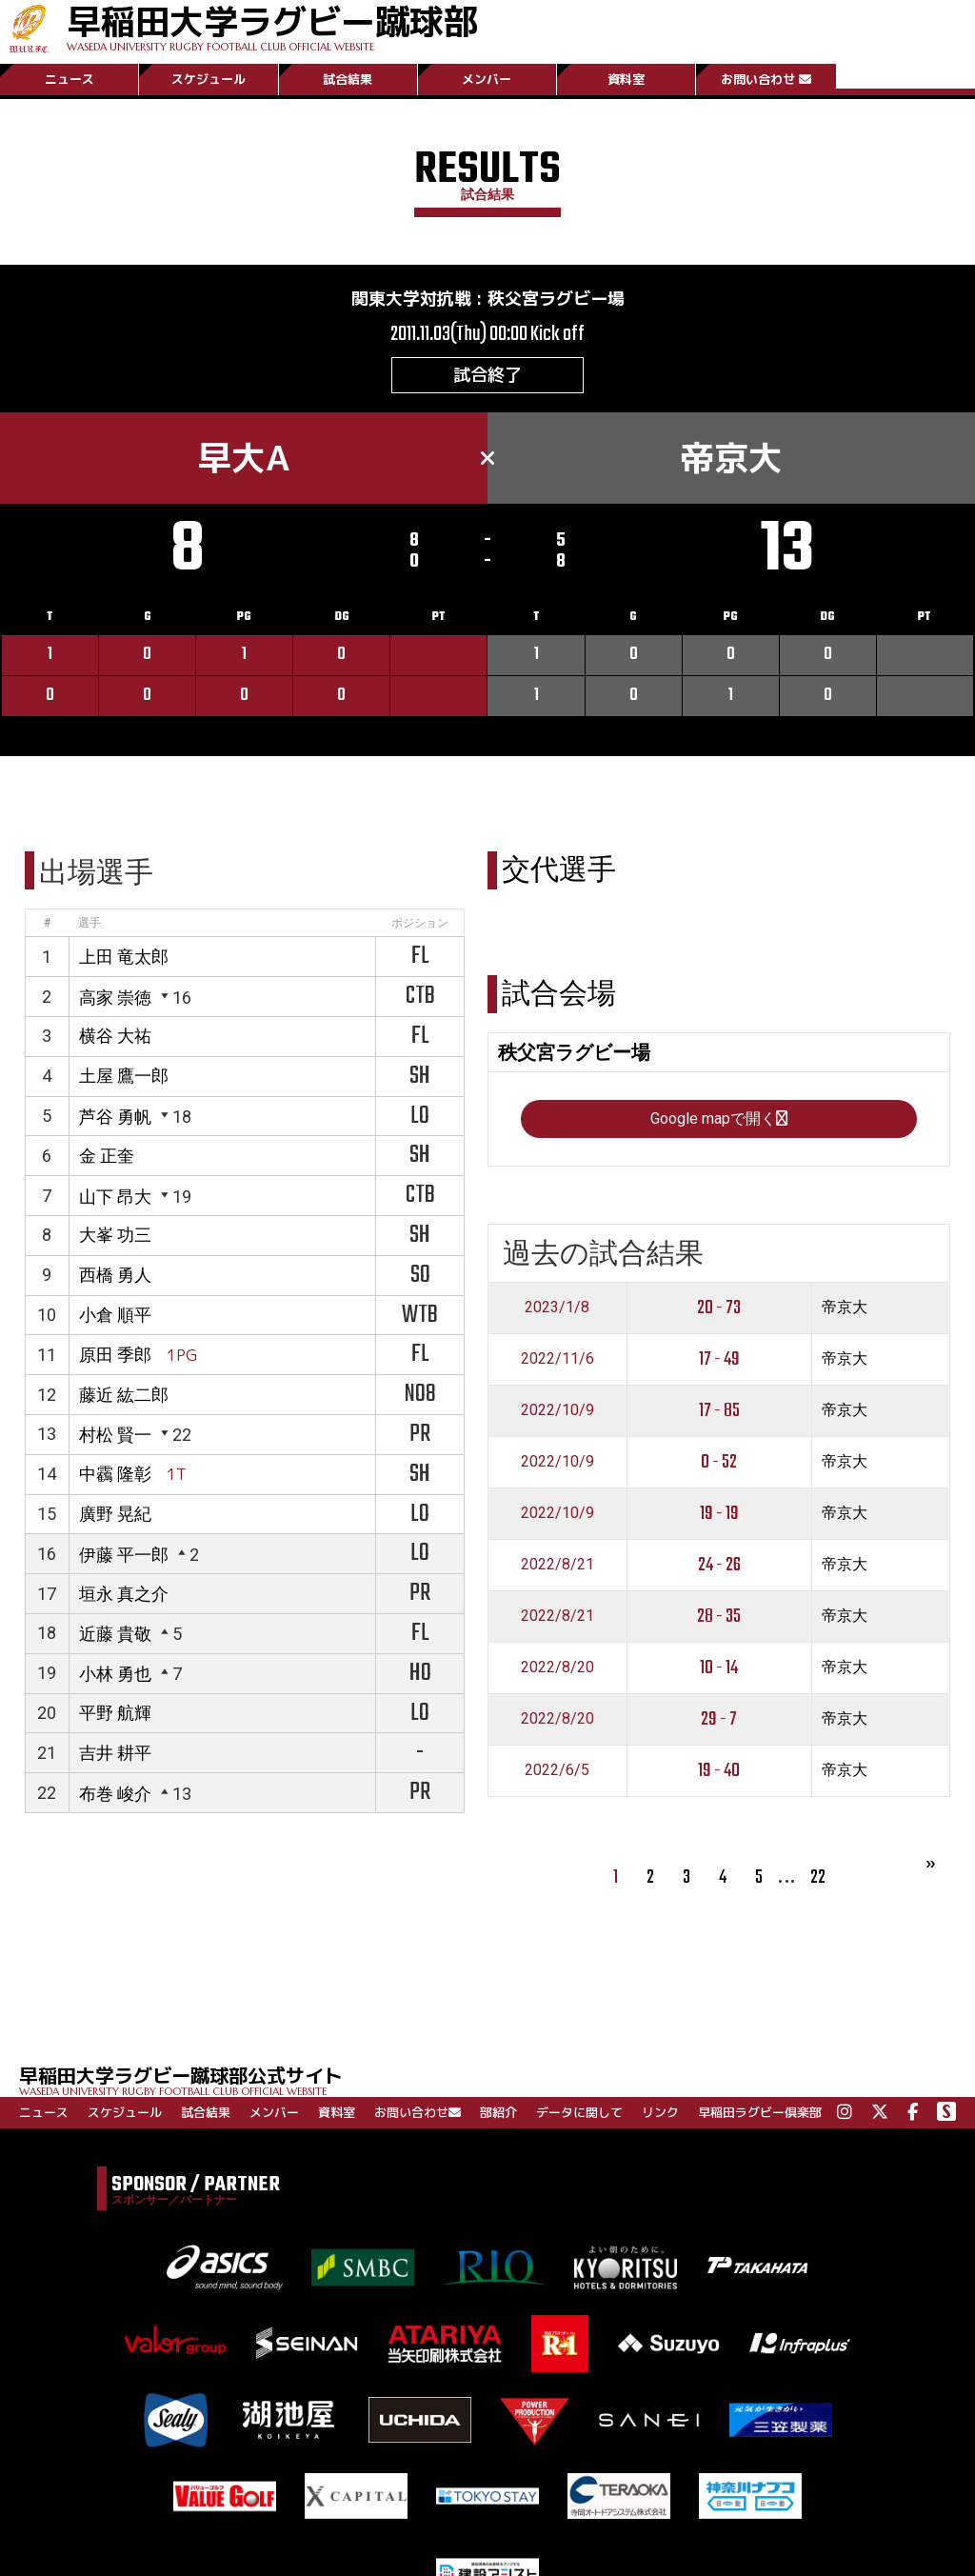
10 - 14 (719, 1668)
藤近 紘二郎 (124, 1395)
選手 (89, 922)
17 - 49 (719, 1359)
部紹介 (498, 2112)
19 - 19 (719, 1513)
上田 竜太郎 (124, 957)
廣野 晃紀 (115, 1514)
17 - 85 (719, 1411)
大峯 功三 (115, 1235)
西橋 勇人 (115, 1275)
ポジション (419, 922)
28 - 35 (719, 1616)
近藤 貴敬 (115, 1634)
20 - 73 (719, 1308)
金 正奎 (106, 1156)
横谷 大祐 (115, 1036)
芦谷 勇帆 (115, 1117)
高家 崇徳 (115, 998)
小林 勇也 (115, 1674)
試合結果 (347, 79)
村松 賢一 (115, 1435)
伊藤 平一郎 (124, 1555)
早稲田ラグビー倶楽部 (760, 2112)
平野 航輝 (115, 1713)
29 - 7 (719, 1719)
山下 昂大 (115, 1197)
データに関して (579, 2112)
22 (818, 1877)
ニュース (69, 79)
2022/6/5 (557, 1770)
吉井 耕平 (115, 1753)
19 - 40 (719, 1771)
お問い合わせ (766, 79)
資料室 (626, 79)
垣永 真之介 (124, 1594)
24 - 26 (719, 1565)
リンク (660, 2112)
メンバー (486, 79)
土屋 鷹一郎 (124, 1076)
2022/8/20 (557, 1667)
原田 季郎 (115, 1355)
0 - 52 (719, 1462)
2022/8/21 (557, 1564)
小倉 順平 (115, 1315)
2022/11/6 (557, 1358)
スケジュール (208, 79)
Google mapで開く (718, 1118)
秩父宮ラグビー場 (556, 298)
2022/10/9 (557, 1410)
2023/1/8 (557, 1307)
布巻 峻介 (115, 1794)
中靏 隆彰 (115, 1474)
